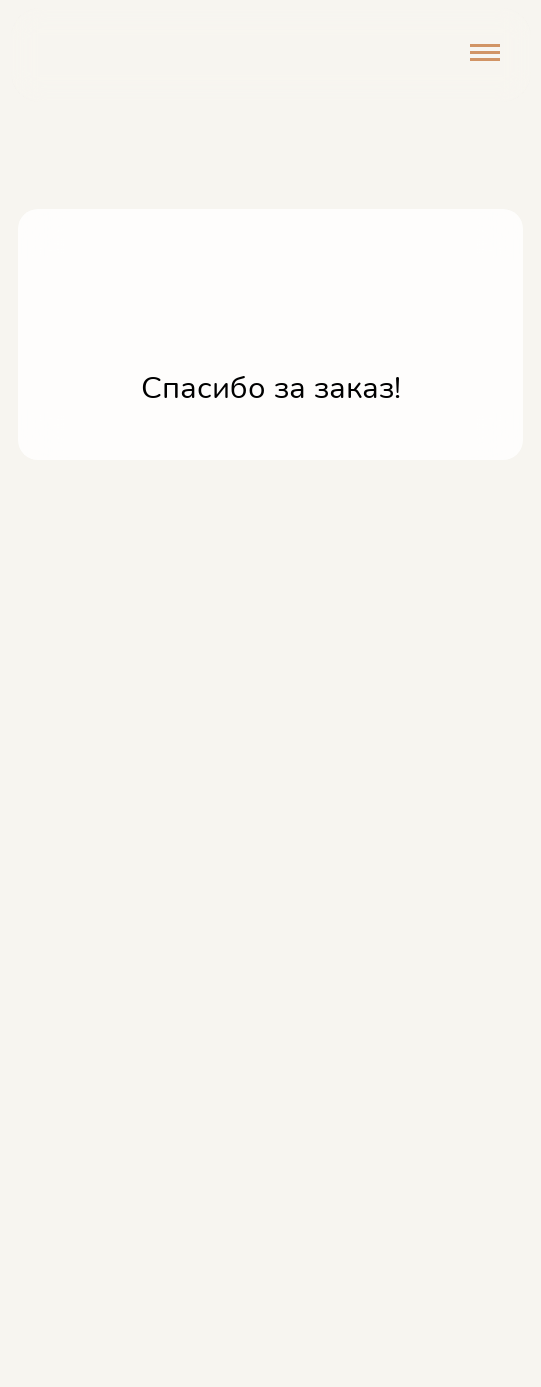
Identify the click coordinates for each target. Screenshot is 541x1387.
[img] (108, 55)
